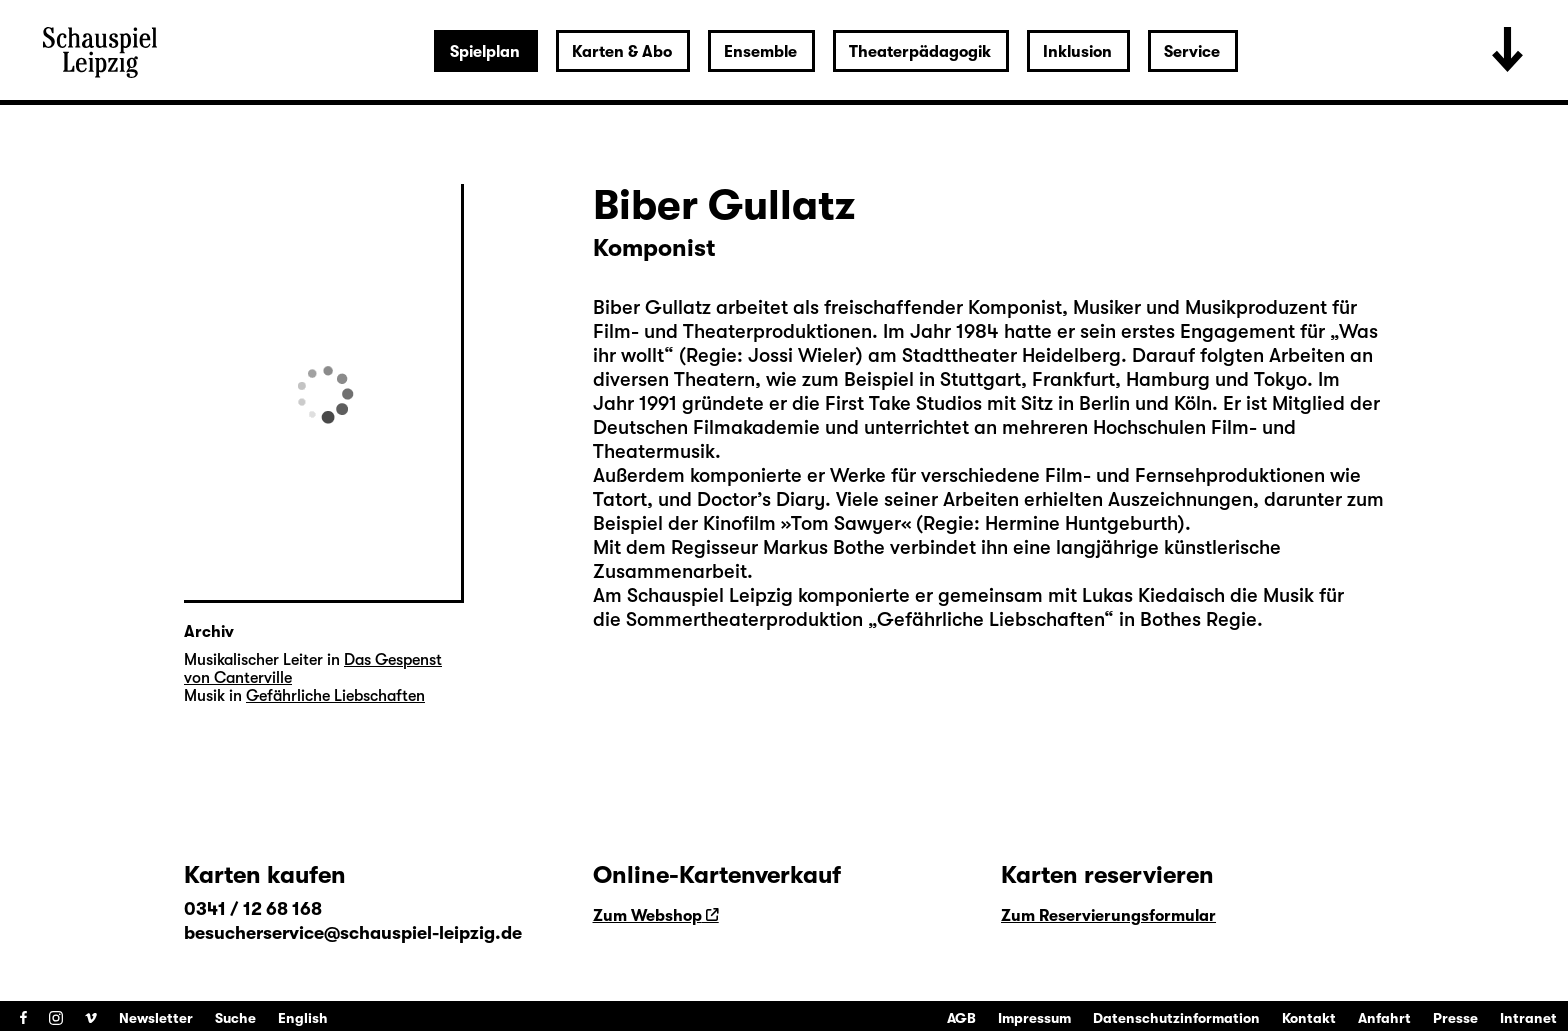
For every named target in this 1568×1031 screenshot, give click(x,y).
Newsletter (156, 1018)
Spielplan (485, 52)
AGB (961, 1018)
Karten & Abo (622, 52)
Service (1192, 52)
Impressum (1034, 1018)
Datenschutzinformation (1176, 1018)
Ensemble (760, 52)
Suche (235, 1018)
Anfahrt (1384, 1018)
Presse (1455, 1018)
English (303, 1018)
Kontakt (1309, 1018)
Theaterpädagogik (920, 52)
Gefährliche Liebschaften (990, 619)
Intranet (1528, 1018)
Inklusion (1077, 52)
